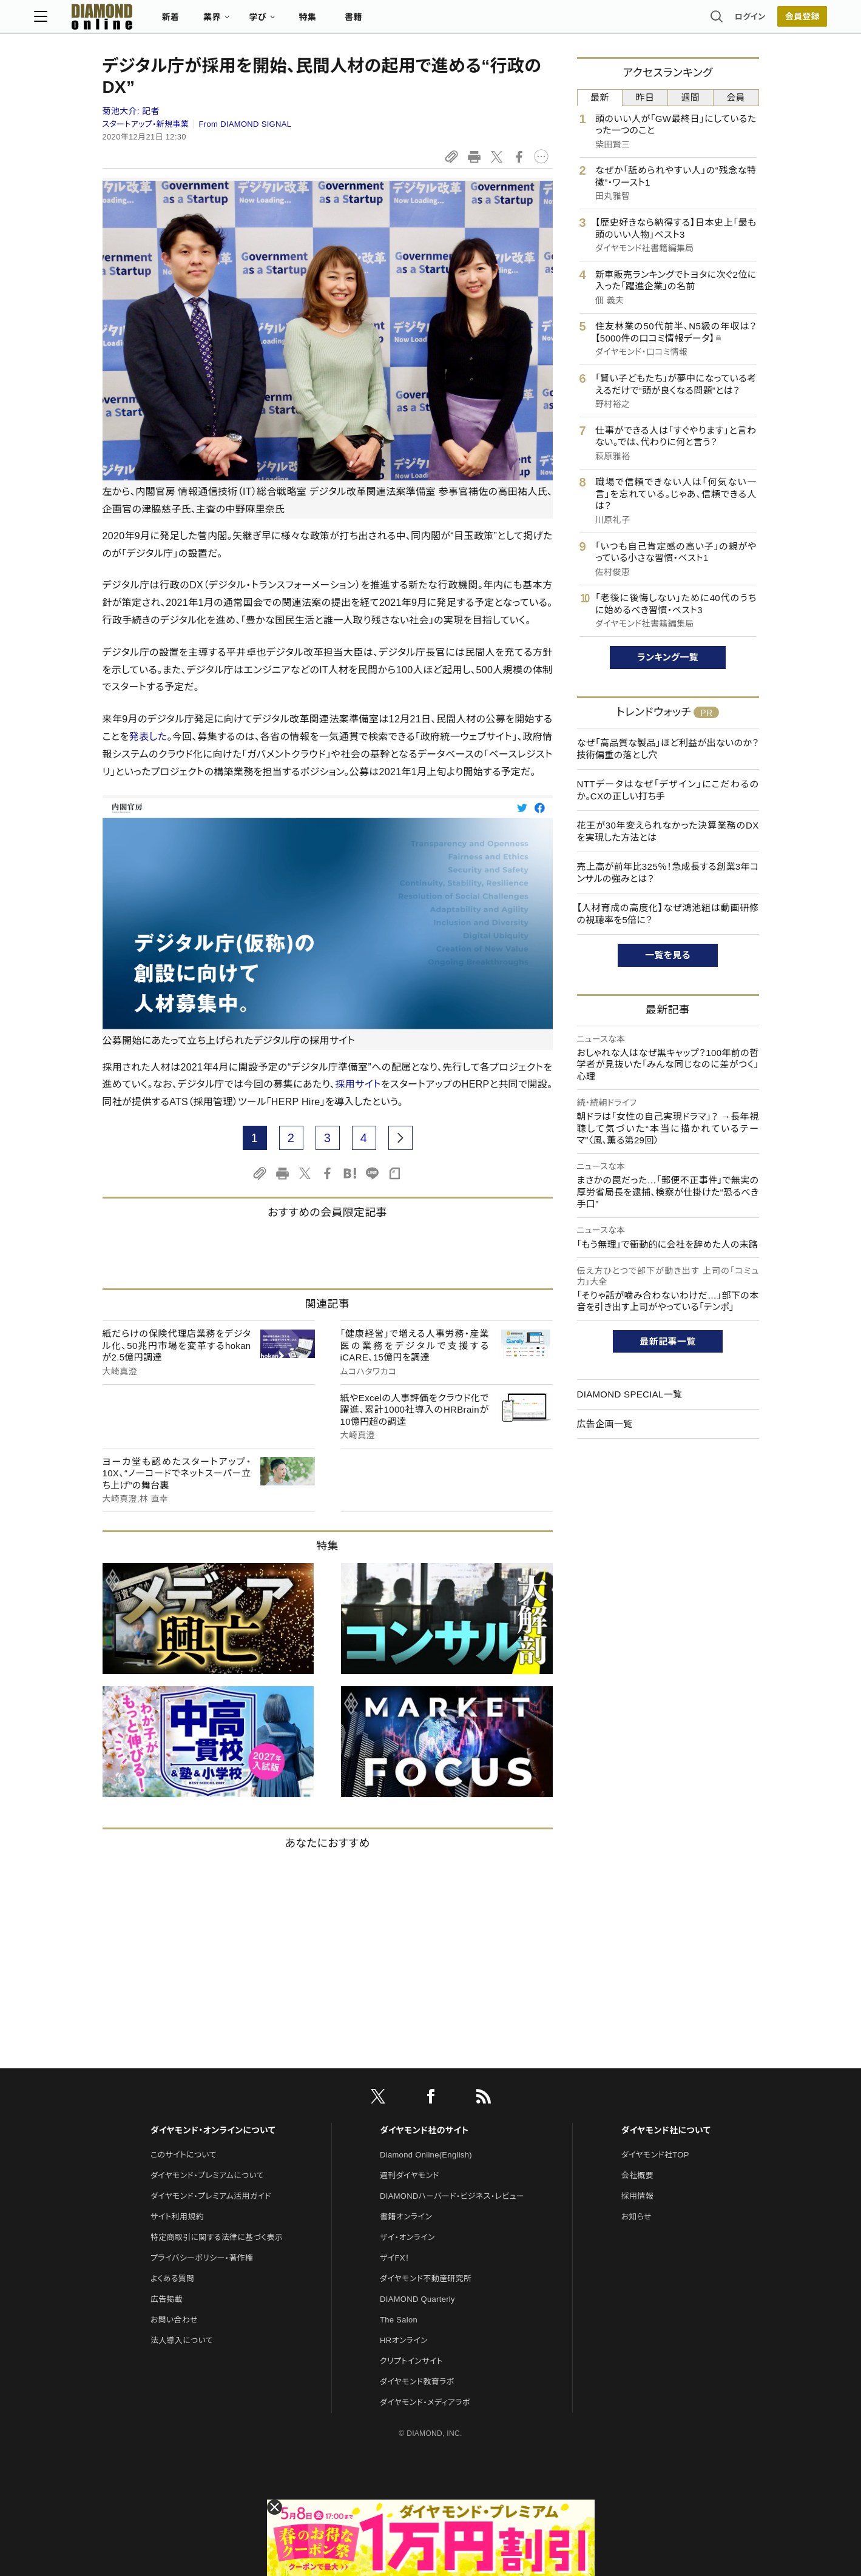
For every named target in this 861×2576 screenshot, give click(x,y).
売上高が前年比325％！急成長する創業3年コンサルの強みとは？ (668, 872)
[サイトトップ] (158, 21)
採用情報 (637, 2196)
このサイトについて (183, 2154)
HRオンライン (404, 2340)
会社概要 (637, 2175)
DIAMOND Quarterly (417, 2299)
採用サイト (358, 1084)
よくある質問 (172, 2278)
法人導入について (181, 2340)
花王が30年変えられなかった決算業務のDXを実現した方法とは (668, 831)
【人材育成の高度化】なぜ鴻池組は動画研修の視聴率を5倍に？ (668, 914)
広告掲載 (166, 2299)
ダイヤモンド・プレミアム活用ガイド (210, 2196)
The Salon (398, 2319)
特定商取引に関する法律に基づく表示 (216, 2237)
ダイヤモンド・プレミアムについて (207, 2175)
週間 (690, 97)
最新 (599, 97)
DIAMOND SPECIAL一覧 (630, 1394)
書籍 (422, 22)
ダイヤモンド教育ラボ (417, 2381)
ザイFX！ (395, 2257)
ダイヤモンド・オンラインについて (212, 2130)
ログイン (681, 21)
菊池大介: (131, 111)
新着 (239, 22)
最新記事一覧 (668, 1341)
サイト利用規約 (177, 2216)
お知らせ (636, 2216)
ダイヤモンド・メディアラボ (425, 2402)
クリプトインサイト (411, 2361)
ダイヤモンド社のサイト (424, 2130)
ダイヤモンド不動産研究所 (425, 2278)
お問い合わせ (174, 2319)
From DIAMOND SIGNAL (245, 124)
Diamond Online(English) (426, 2154)
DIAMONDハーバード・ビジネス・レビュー (452, 2196)
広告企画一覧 (605, 1424)
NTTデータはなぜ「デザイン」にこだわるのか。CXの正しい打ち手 (668, 790)
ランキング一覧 (667, 657)
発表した (148, 736)
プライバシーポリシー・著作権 (202, 2257)
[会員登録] (734, 21)
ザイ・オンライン (407, 2237)
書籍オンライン (406, 2216)
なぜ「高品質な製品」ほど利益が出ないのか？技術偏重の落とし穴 (668, 749)
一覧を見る (667, 955)
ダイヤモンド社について (666, 2130)
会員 (735, 97)
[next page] (400, 1138)
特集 (376, 22)
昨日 (645, 97)
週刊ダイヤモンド (409, 2175)
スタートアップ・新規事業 (146, 124)
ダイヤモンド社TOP (655, 2154)
